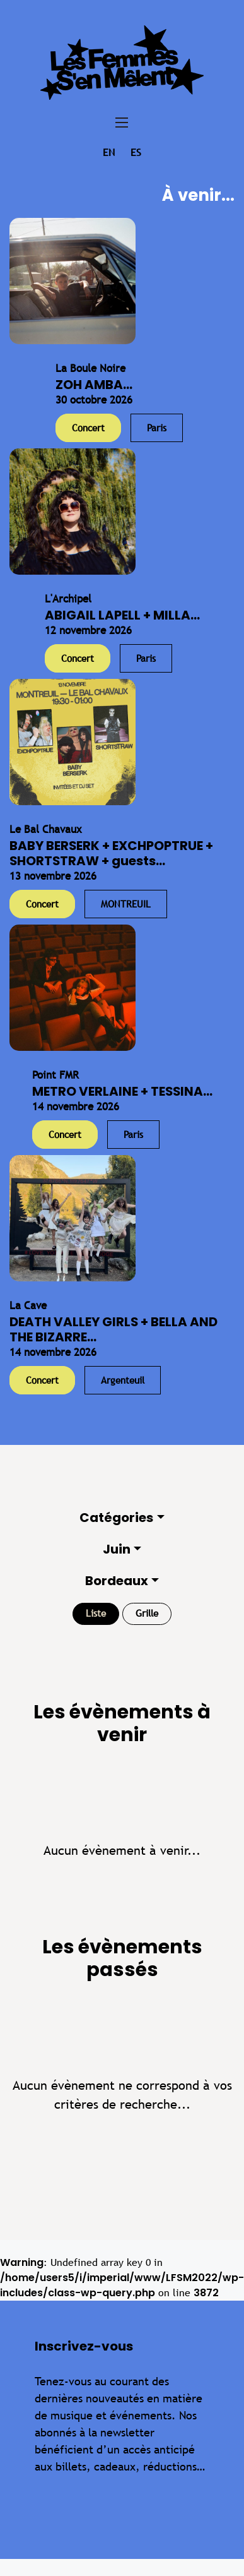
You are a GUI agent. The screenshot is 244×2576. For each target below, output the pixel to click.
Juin (117, 1549)
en (109, 153)
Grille (147, 1613)
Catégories (116, 1517)
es (136, 153)
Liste (96, 1613)
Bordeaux (116, 1581)
